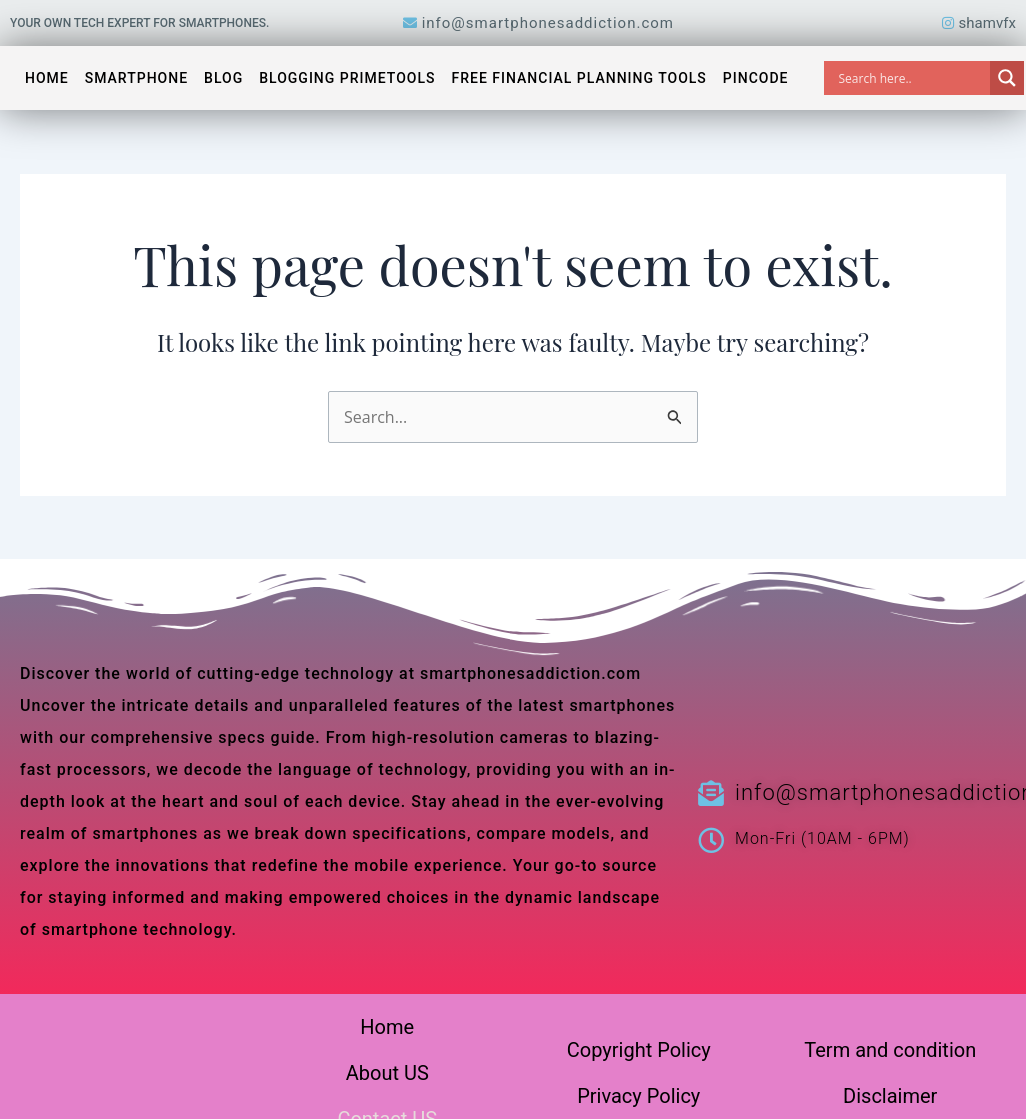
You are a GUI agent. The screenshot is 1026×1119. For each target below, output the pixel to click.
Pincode (756, 78)
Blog (223, 78)
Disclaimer (890, 1096)
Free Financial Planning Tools (579, 78)
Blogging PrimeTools (347, 78)
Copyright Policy (639, 1050)
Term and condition (890, 1050)
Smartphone (136, 78)
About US (387, 1073)
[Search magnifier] (1007, 78)
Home (47, 78)
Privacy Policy (638, 1096)
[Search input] (912, 78)
